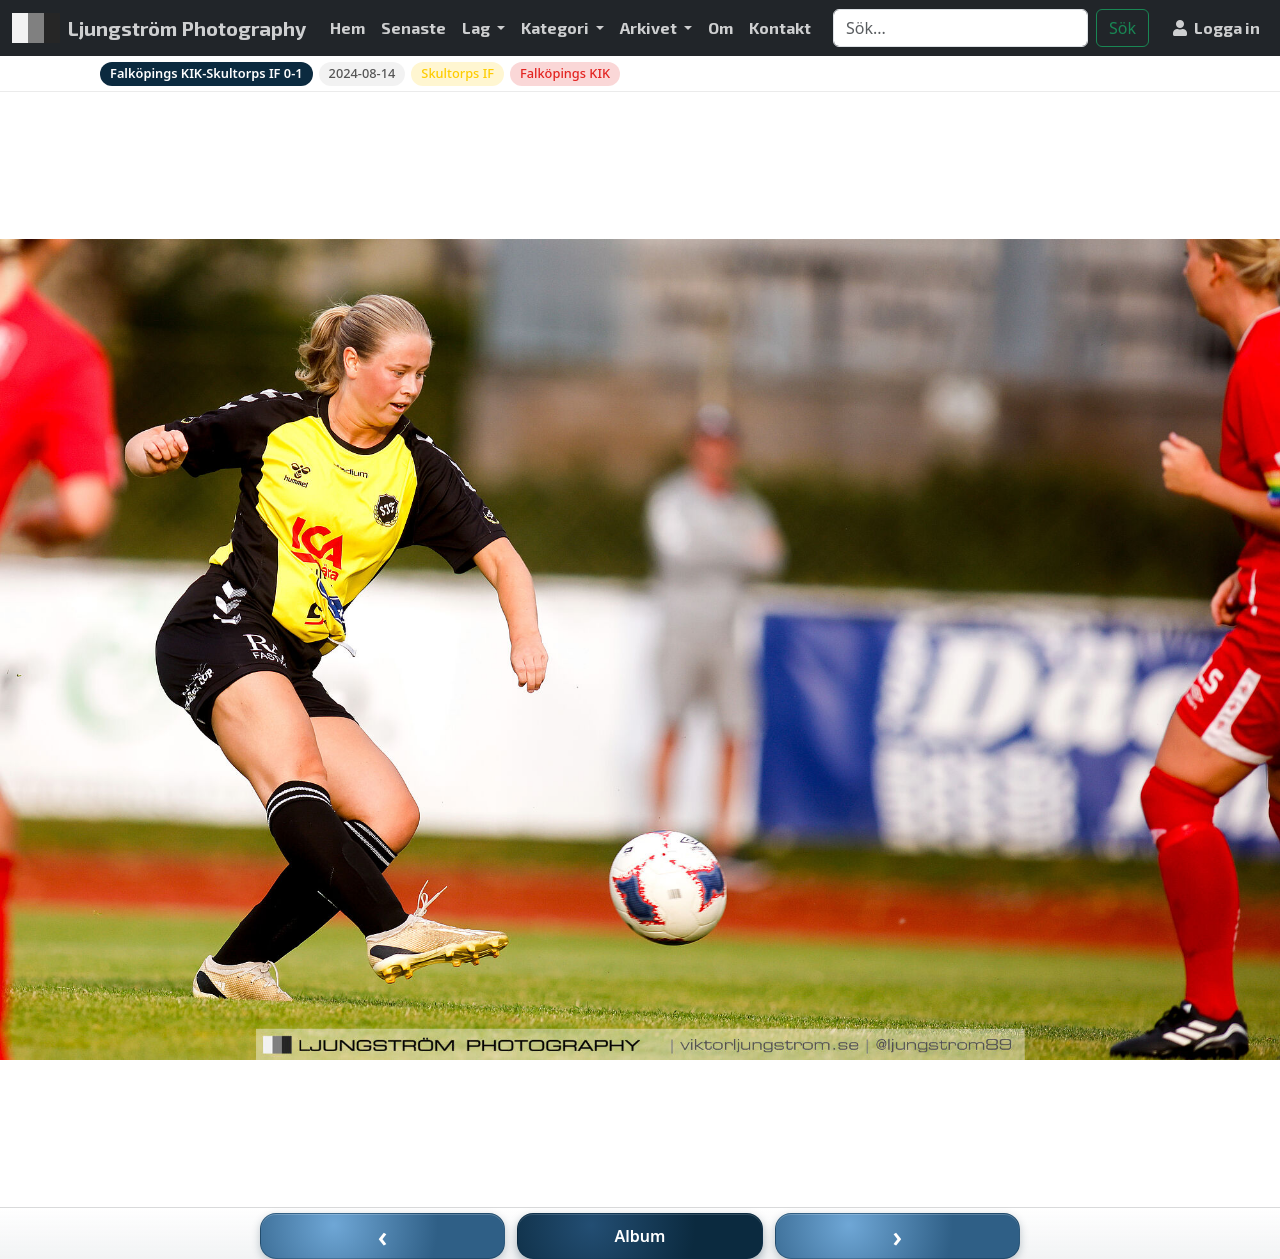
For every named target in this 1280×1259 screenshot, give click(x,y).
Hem (347, 27)
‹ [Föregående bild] (383, 1236)
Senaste (413, 27)
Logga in (1216, 27)
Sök (1122, 28)
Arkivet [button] (650, 27)
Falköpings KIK (565, 73)
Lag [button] (477, 27)
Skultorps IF (457, 73)
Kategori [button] (556, 27)
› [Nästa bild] (898, 1236)
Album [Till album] (640, 1236)
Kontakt (780, 27)
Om (720, 27)
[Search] (960, 28)
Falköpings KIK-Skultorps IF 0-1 (206, 73)
